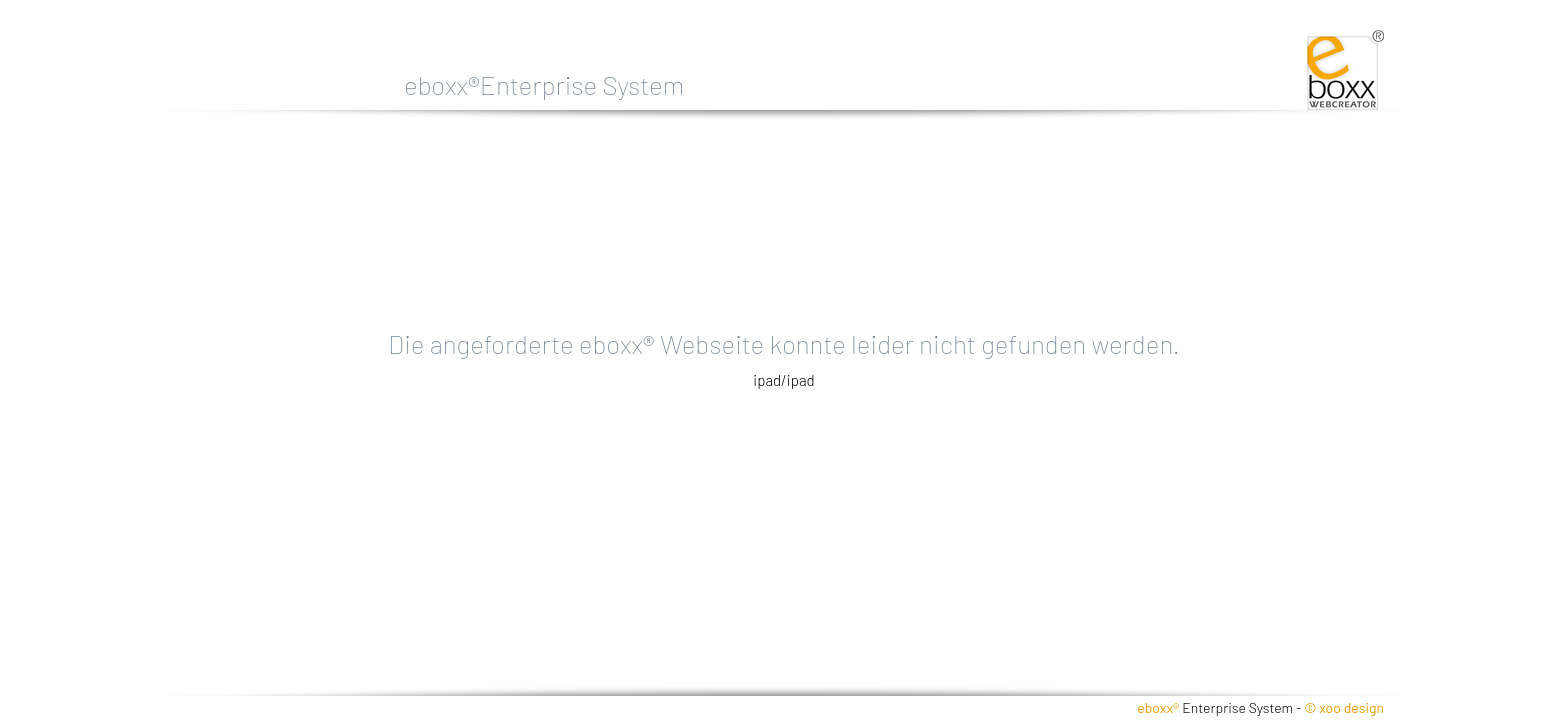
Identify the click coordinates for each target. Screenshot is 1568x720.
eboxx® (1158, 707)
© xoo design (1344, 707)
